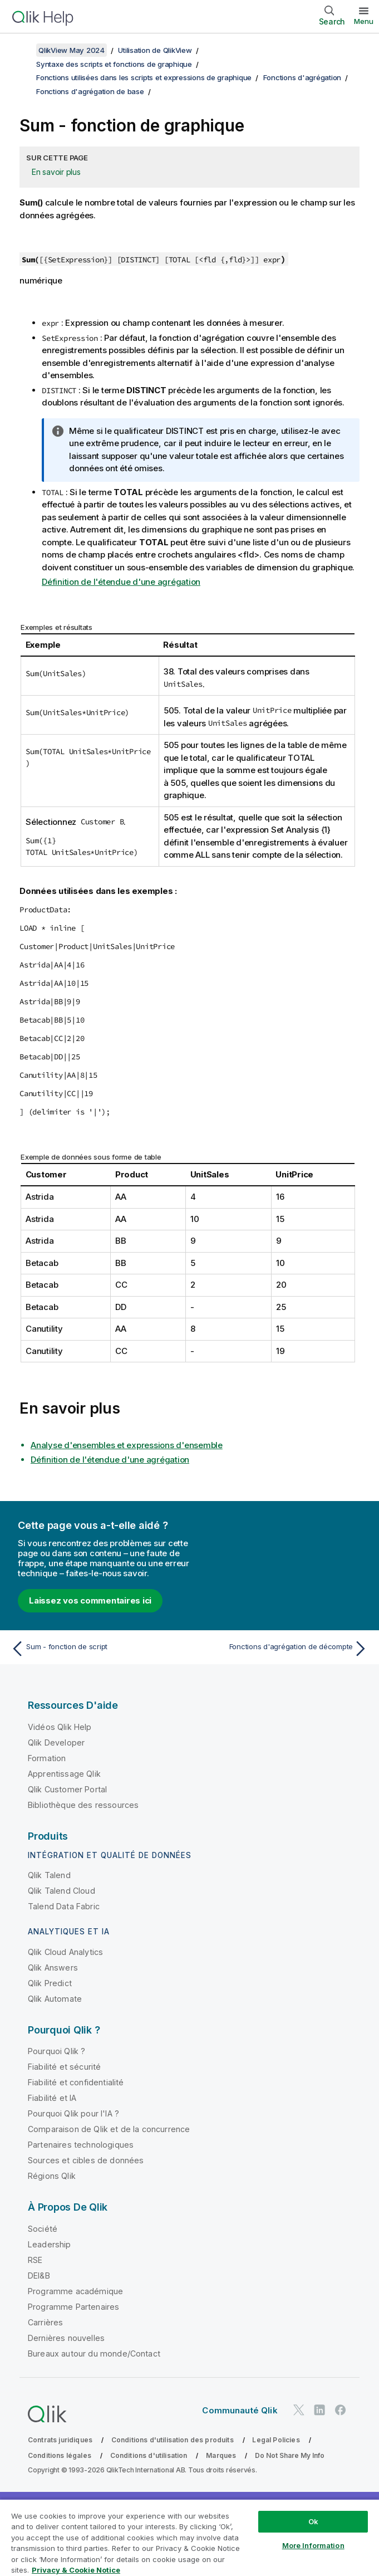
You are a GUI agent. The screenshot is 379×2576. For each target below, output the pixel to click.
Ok (313, 2521)
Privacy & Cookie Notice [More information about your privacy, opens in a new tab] (76, 2569)
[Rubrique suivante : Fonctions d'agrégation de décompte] (282, 1648)
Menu (363, 21)
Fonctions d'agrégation (302, 77)
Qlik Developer (56, 1742)
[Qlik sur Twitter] (299, 2410)
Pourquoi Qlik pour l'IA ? (73, 2113)
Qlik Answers (53, 1967)
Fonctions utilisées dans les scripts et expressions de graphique (144, 77)
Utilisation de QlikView (154, 50)
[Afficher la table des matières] (22, 50)
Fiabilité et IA (52, 2098)
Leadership (49, 2244)
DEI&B (39, 2275)
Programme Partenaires (73, 2306)
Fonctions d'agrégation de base (90, 91)
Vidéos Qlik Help (60, 1727)
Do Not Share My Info (289, 2455)
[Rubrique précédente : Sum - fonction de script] (97, 1648)
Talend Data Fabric (64, 1906)
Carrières (45, 2322)
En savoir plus (56, 172)
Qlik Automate (55, 1998)
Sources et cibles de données (86, 2160)
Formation (47, 1758)
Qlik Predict (50, 1983)
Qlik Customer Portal (67, 1789)
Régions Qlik (52, 2176)
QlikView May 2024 (71, 50)
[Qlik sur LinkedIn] (319, 2410)
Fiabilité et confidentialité (76, 2082)
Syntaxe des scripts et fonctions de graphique (114, 64)
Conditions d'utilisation (149, 2455)
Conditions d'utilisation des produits (172, 2440)
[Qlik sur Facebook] (340, 2410)
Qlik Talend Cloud (61, 1890)
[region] (189, 2537)
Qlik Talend (49, 1875)
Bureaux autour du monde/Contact (94, 2353)
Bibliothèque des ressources (83, 1805)
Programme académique (75, 2291)
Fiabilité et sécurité (64, 2066)
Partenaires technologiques (81, 2144)
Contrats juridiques (60, 2440)
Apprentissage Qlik (64, 1773)
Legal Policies (275, 2440)
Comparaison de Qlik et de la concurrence (109, 2129)
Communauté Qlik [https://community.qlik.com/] (239, 2410)
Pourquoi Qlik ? (56, 2051)
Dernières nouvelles (66, 2338)
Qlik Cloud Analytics (65, 1952)
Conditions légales (59, 2455)
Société (42, 2228)
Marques (221, 2455)
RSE (35, 2260)
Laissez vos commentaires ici (90, 1600)
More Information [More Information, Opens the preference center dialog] (313, 2545)
